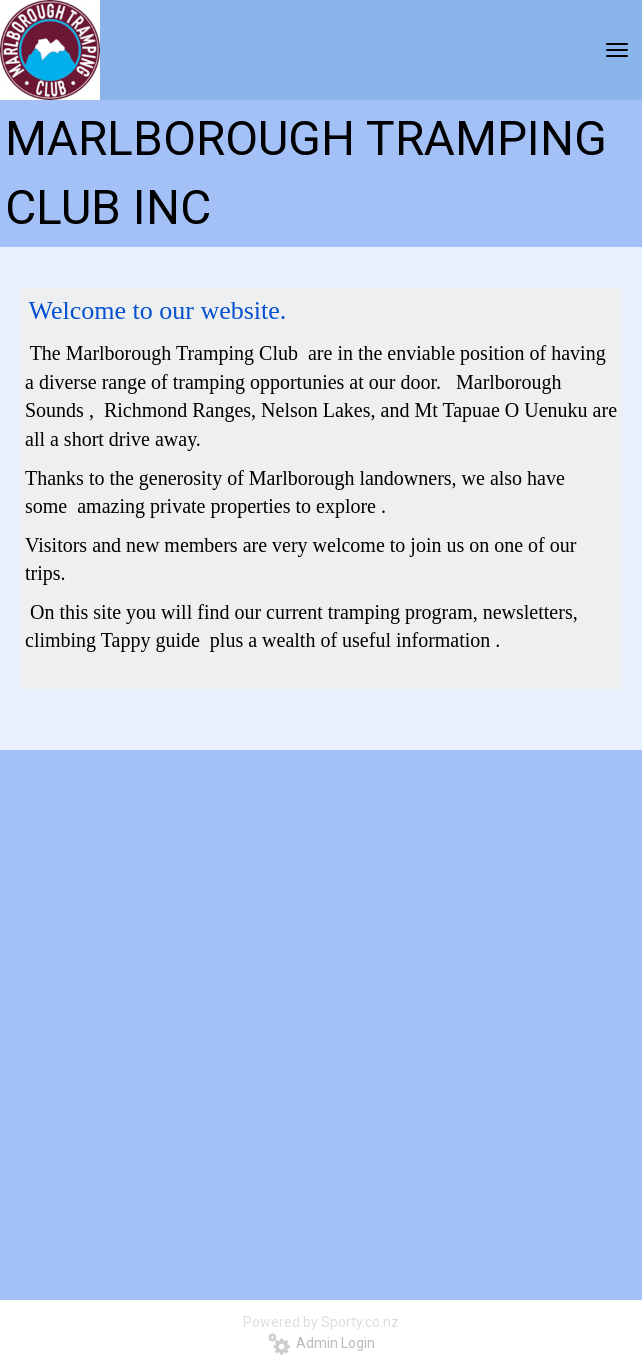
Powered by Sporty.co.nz (321, 1322)
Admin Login (321, 1343)
